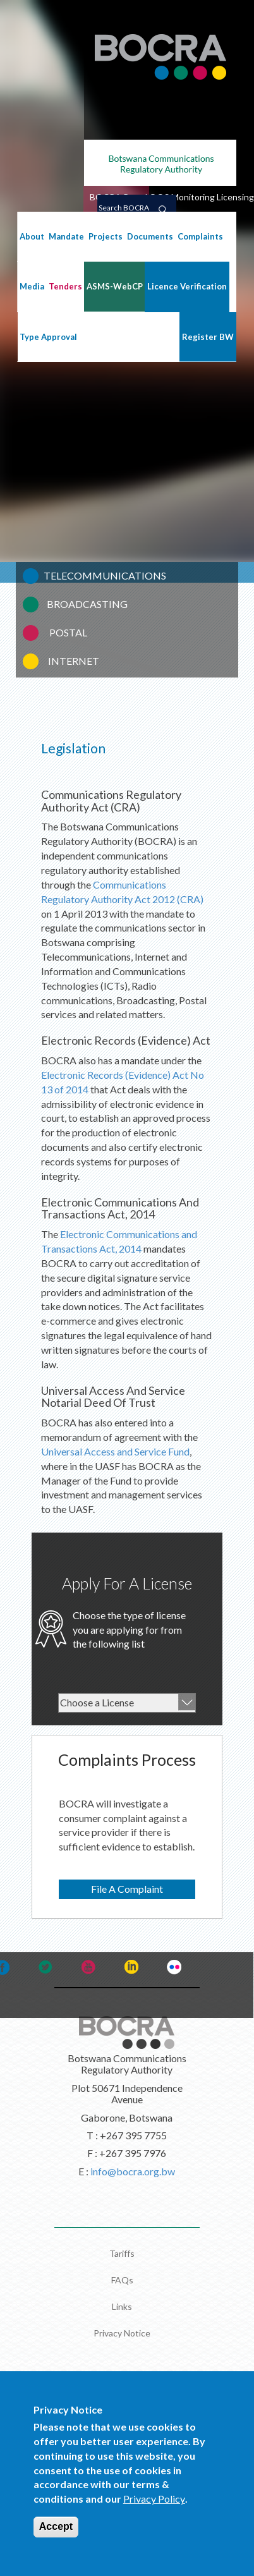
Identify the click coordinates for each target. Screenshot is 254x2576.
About (32, 236)
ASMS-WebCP (115, 286)
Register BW (208, 337)
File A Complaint (127, 1889)
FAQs (122, 2280)
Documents (150, 236)
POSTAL (68, 632)
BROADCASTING (87, 604)
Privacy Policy (154, 2516)
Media (32, 286)
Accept (56, 2543)
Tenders (65, 286)
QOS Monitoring (182, 196)
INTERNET (73, 661)
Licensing (235, 196)
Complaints (200, 236)
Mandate (66, 236)
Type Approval (48, 337)
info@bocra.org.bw (132, 2171)
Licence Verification (187, 286)
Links (122, 2306)
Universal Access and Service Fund (115, 1451)
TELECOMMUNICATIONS (105, 575)
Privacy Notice (122, 2333)
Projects (105, 236)
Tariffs (122, 2253)
